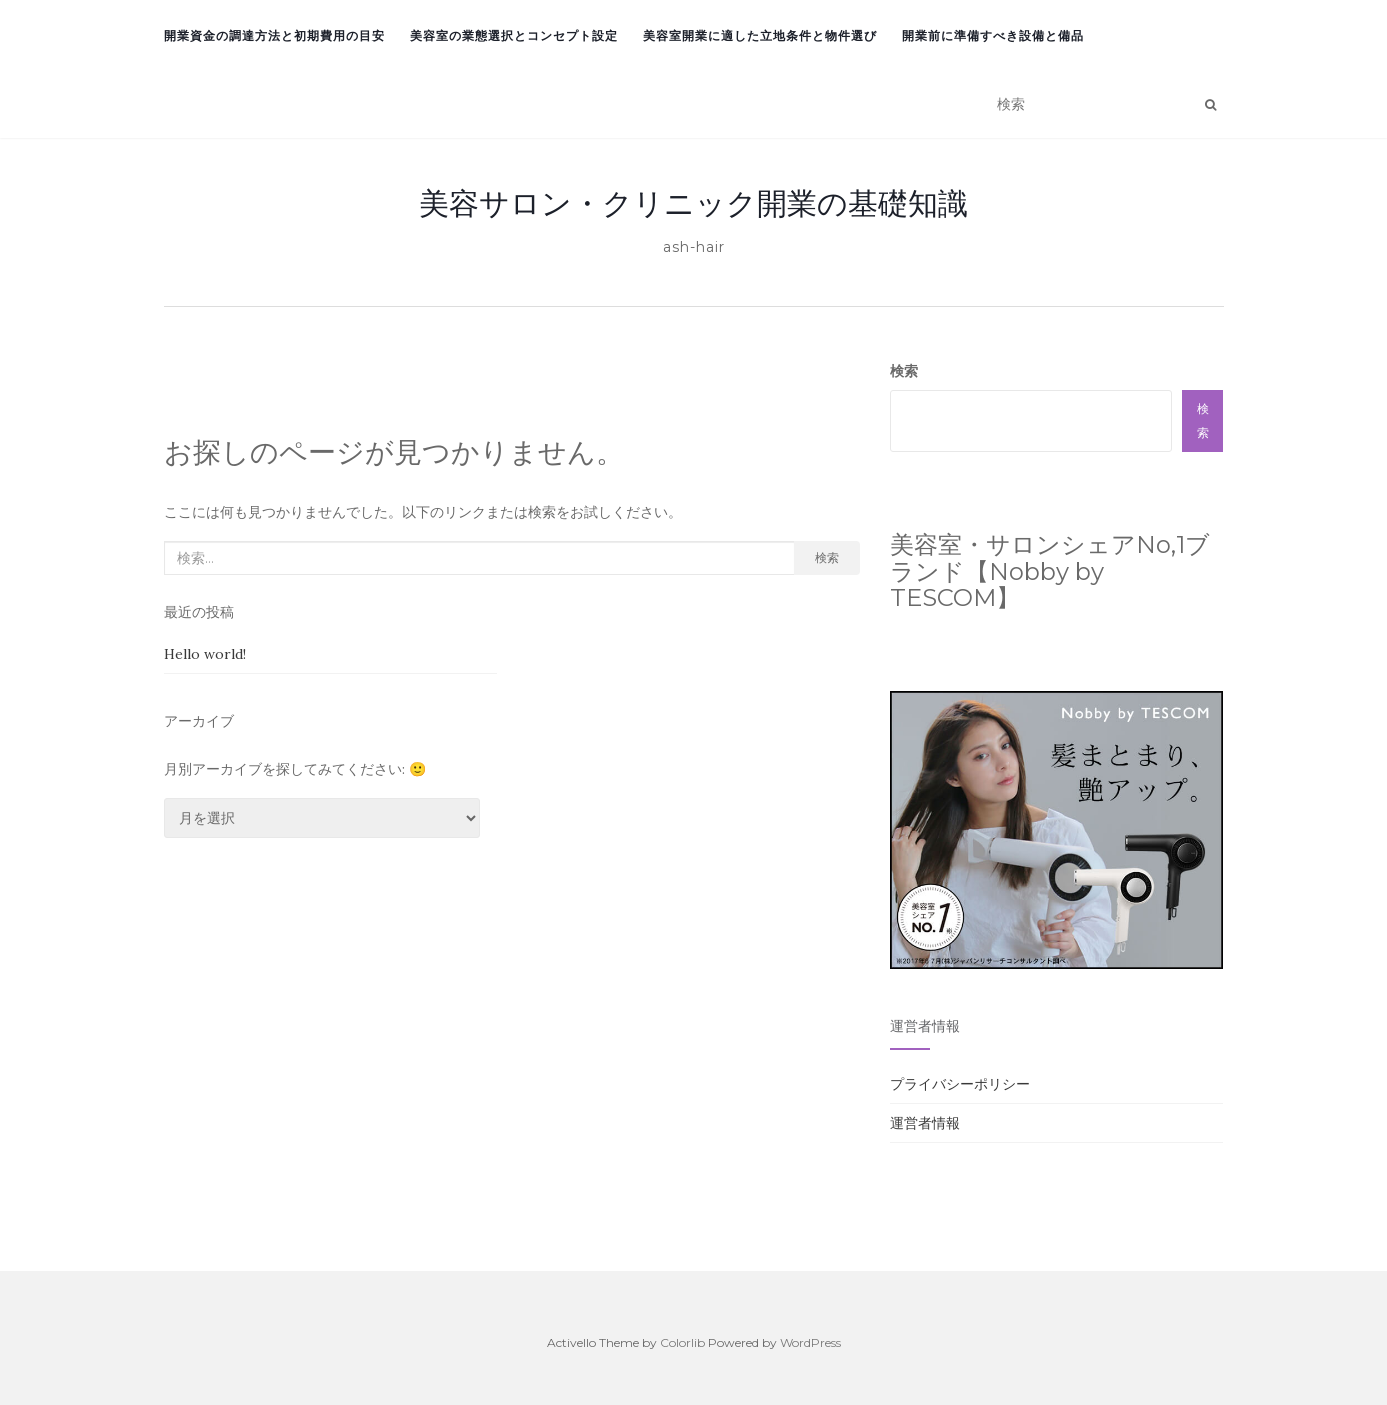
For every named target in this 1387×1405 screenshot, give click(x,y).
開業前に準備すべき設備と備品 (993, 35)
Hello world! (205, 654)
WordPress (810, 1342)
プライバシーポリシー (960, 1084)
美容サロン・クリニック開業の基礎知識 (693, 203)
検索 (827, 557)
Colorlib (682, 1342)
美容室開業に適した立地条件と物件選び (760, 35)
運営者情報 (925, 1123)
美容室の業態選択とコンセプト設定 (514, 35)
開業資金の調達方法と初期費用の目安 (274, 35)
